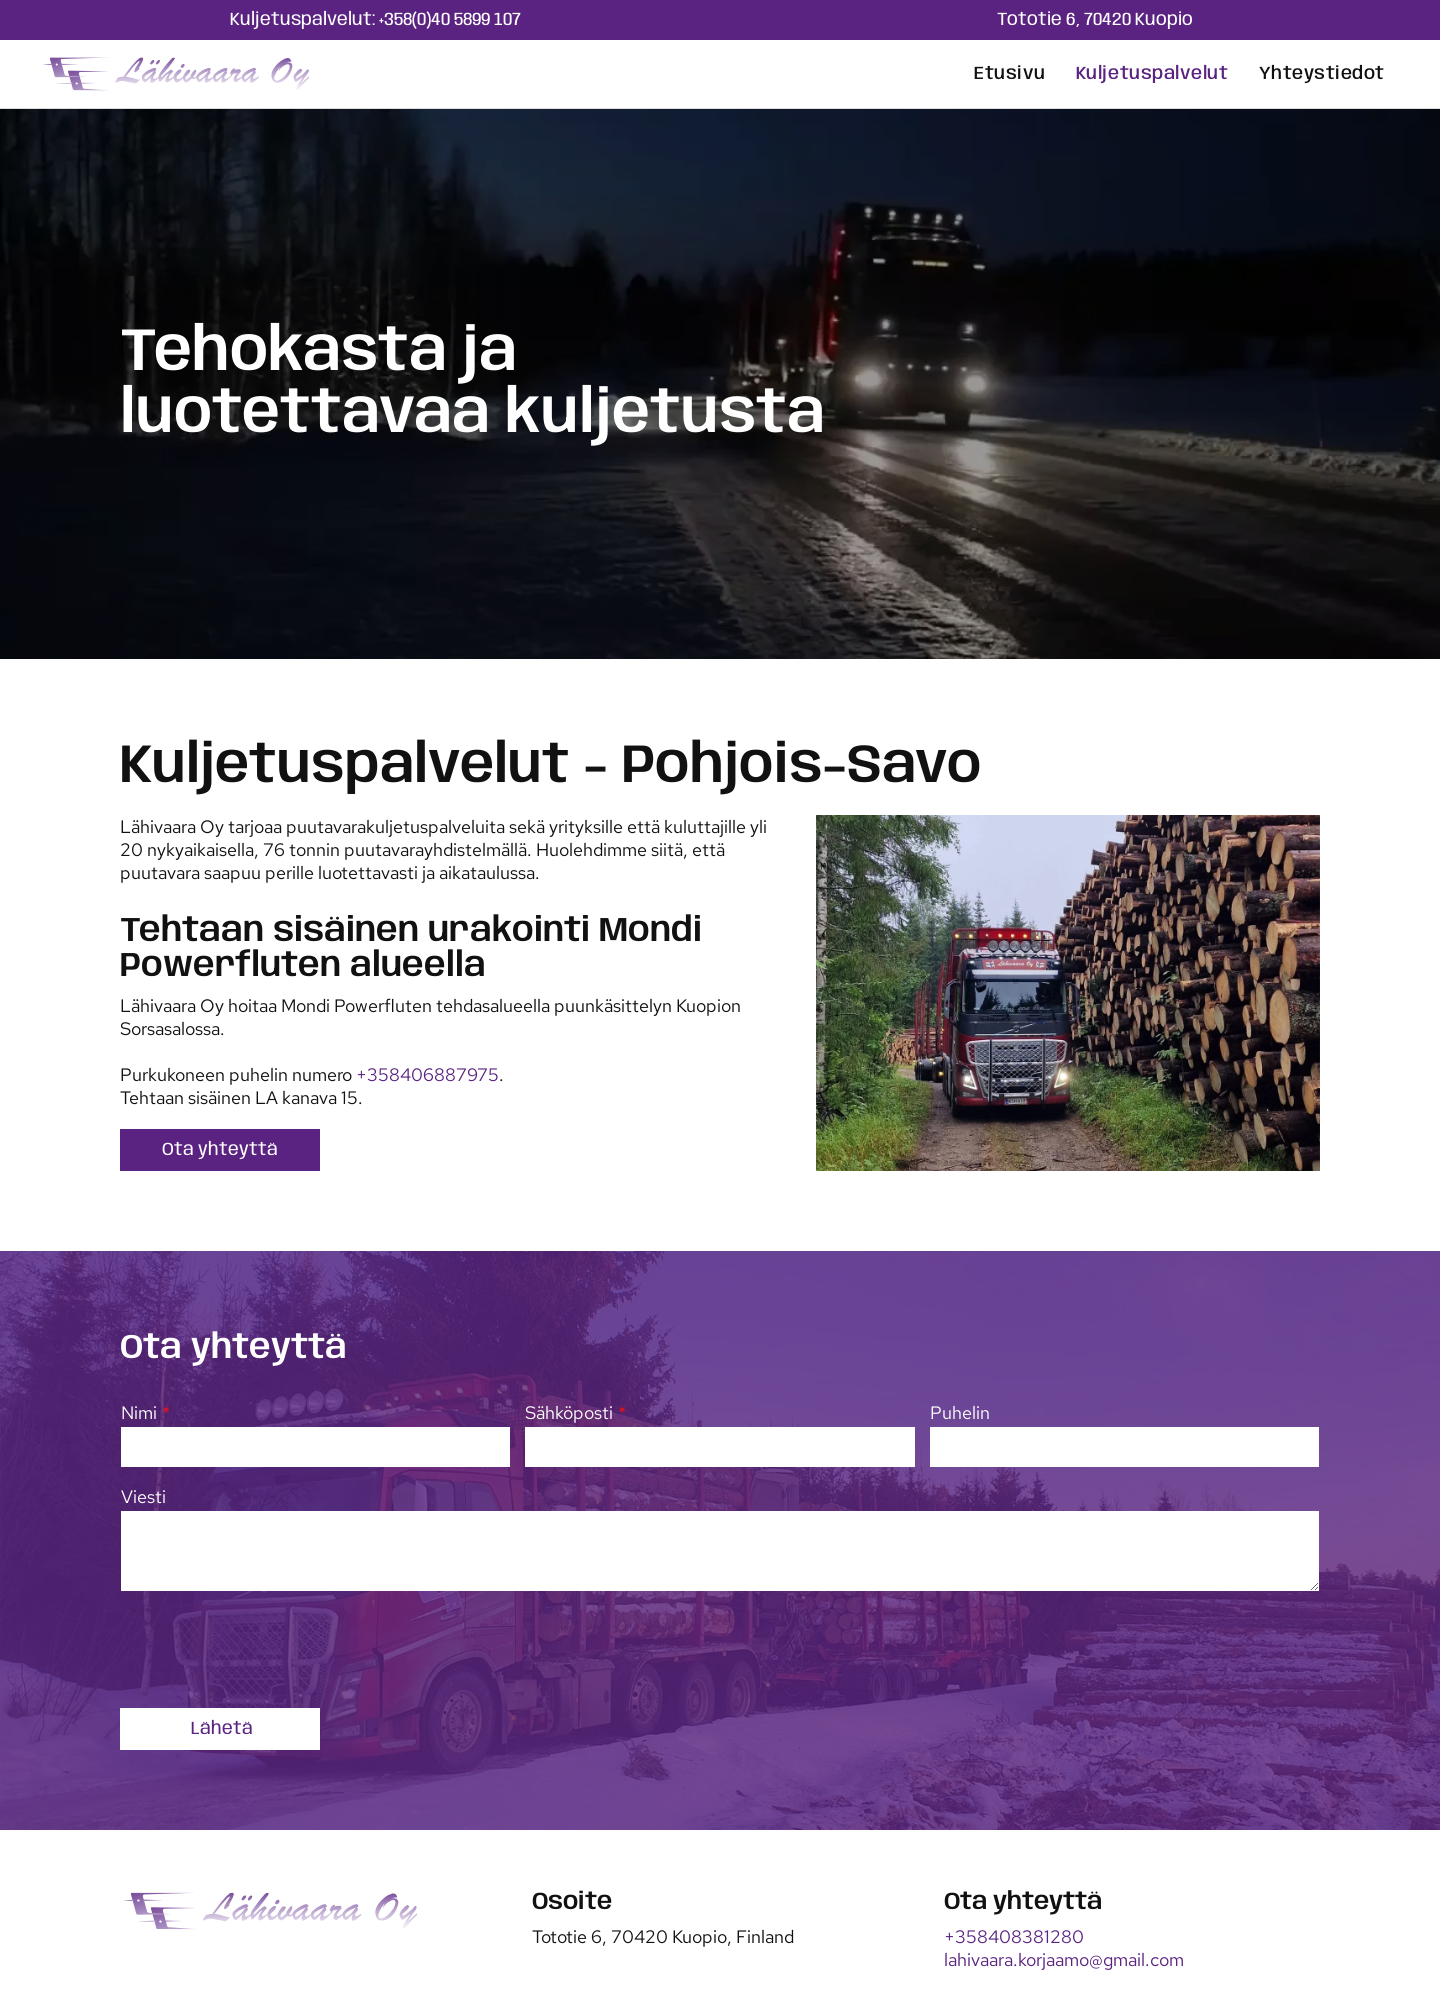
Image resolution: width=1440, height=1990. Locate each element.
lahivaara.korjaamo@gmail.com (1064, 1959)
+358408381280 (1014, 1936)
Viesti (143, 1496)
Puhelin (960, 1412)
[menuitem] (1010, 74)
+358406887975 (427, 1074)
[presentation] (273, 1648)
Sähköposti (569, 1412)
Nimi (139, 1412)
